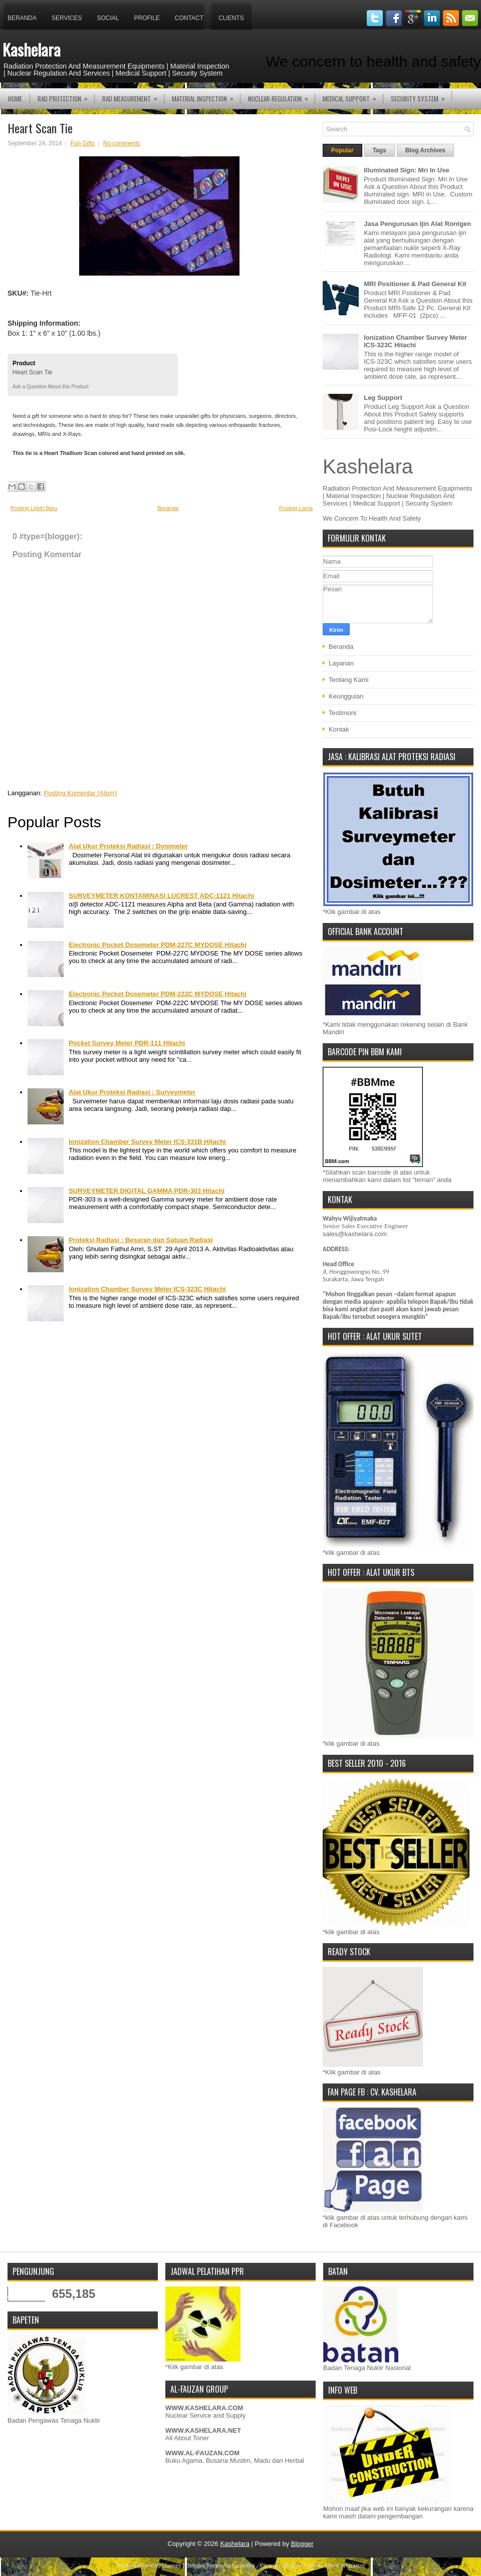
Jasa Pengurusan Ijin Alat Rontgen (417, 223)
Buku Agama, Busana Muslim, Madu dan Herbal (234, 2460)
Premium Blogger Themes (292, 2565)
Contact (189, 18)
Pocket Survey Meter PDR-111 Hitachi (127, 1043)
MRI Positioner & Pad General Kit (415, 284)
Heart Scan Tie (40, 128)
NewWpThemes (161, 2565)
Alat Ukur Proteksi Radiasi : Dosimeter (128, 846)
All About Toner (187, 2438)
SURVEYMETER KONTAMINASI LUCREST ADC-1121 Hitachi (161, 895)
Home (15, 99)
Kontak (339, 729)
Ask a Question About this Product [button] (51, 386)
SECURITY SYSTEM (421, 96)
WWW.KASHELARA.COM (204, 2408)
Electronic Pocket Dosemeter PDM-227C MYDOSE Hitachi (158, 945)
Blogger (302, 2543)
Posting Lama (296, 508)
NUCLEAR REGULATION (281, 96)
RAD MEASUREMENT (133, 96)
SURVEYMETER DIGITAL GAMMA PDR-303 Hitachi (146, 1191)
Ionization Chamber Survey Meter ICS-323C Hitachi (147, 1289)
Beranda (22, 18)
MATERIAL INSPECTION (206, 96)
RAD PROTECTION (66, 96)
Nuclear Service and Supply (205, 2415)
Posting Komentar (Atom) (80, 793)
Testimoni (342, 713)
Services (67, 18)
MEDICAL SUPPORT (353, 96)
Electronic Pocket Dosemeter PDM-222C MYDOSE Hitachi (158, 994)
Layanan (341, 663)
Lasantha (243, 2565)
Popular (342, 150)
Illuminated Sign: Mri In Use (406, 170)
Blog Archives (425, 150)
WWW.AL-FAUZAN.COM (202, 2453)
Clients (231, 18)
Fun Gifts (82, 143)
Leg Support (383, 397)
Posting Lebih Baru (34, 508)
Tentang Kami (349, 679)
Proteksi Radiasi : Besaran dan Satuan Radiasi (141, 1240)
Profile (147, 18)
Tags (379, 150)
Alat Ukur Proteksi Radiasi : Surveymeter (132, 1092)
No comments (121, 143)
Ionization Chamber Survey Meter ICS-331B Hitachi (147, 1141)
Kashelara (32, 49)
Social (108, 18)
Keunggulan (346, 696)
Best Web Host (346, 2565)
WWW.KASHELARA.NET (203, 2430)
